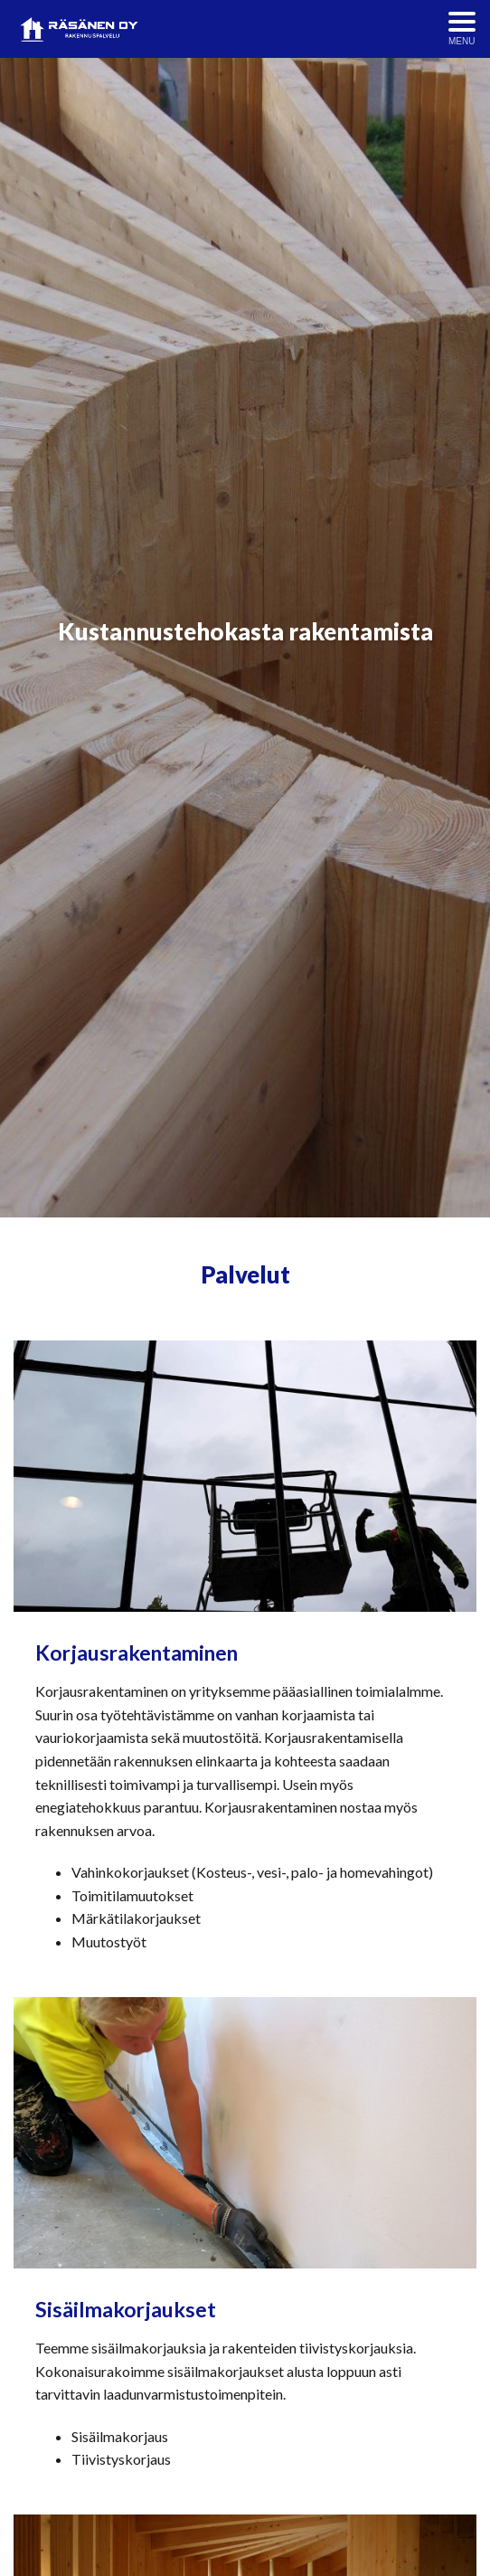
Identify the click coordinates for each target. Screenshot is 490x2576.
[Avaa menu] (462, 29)
